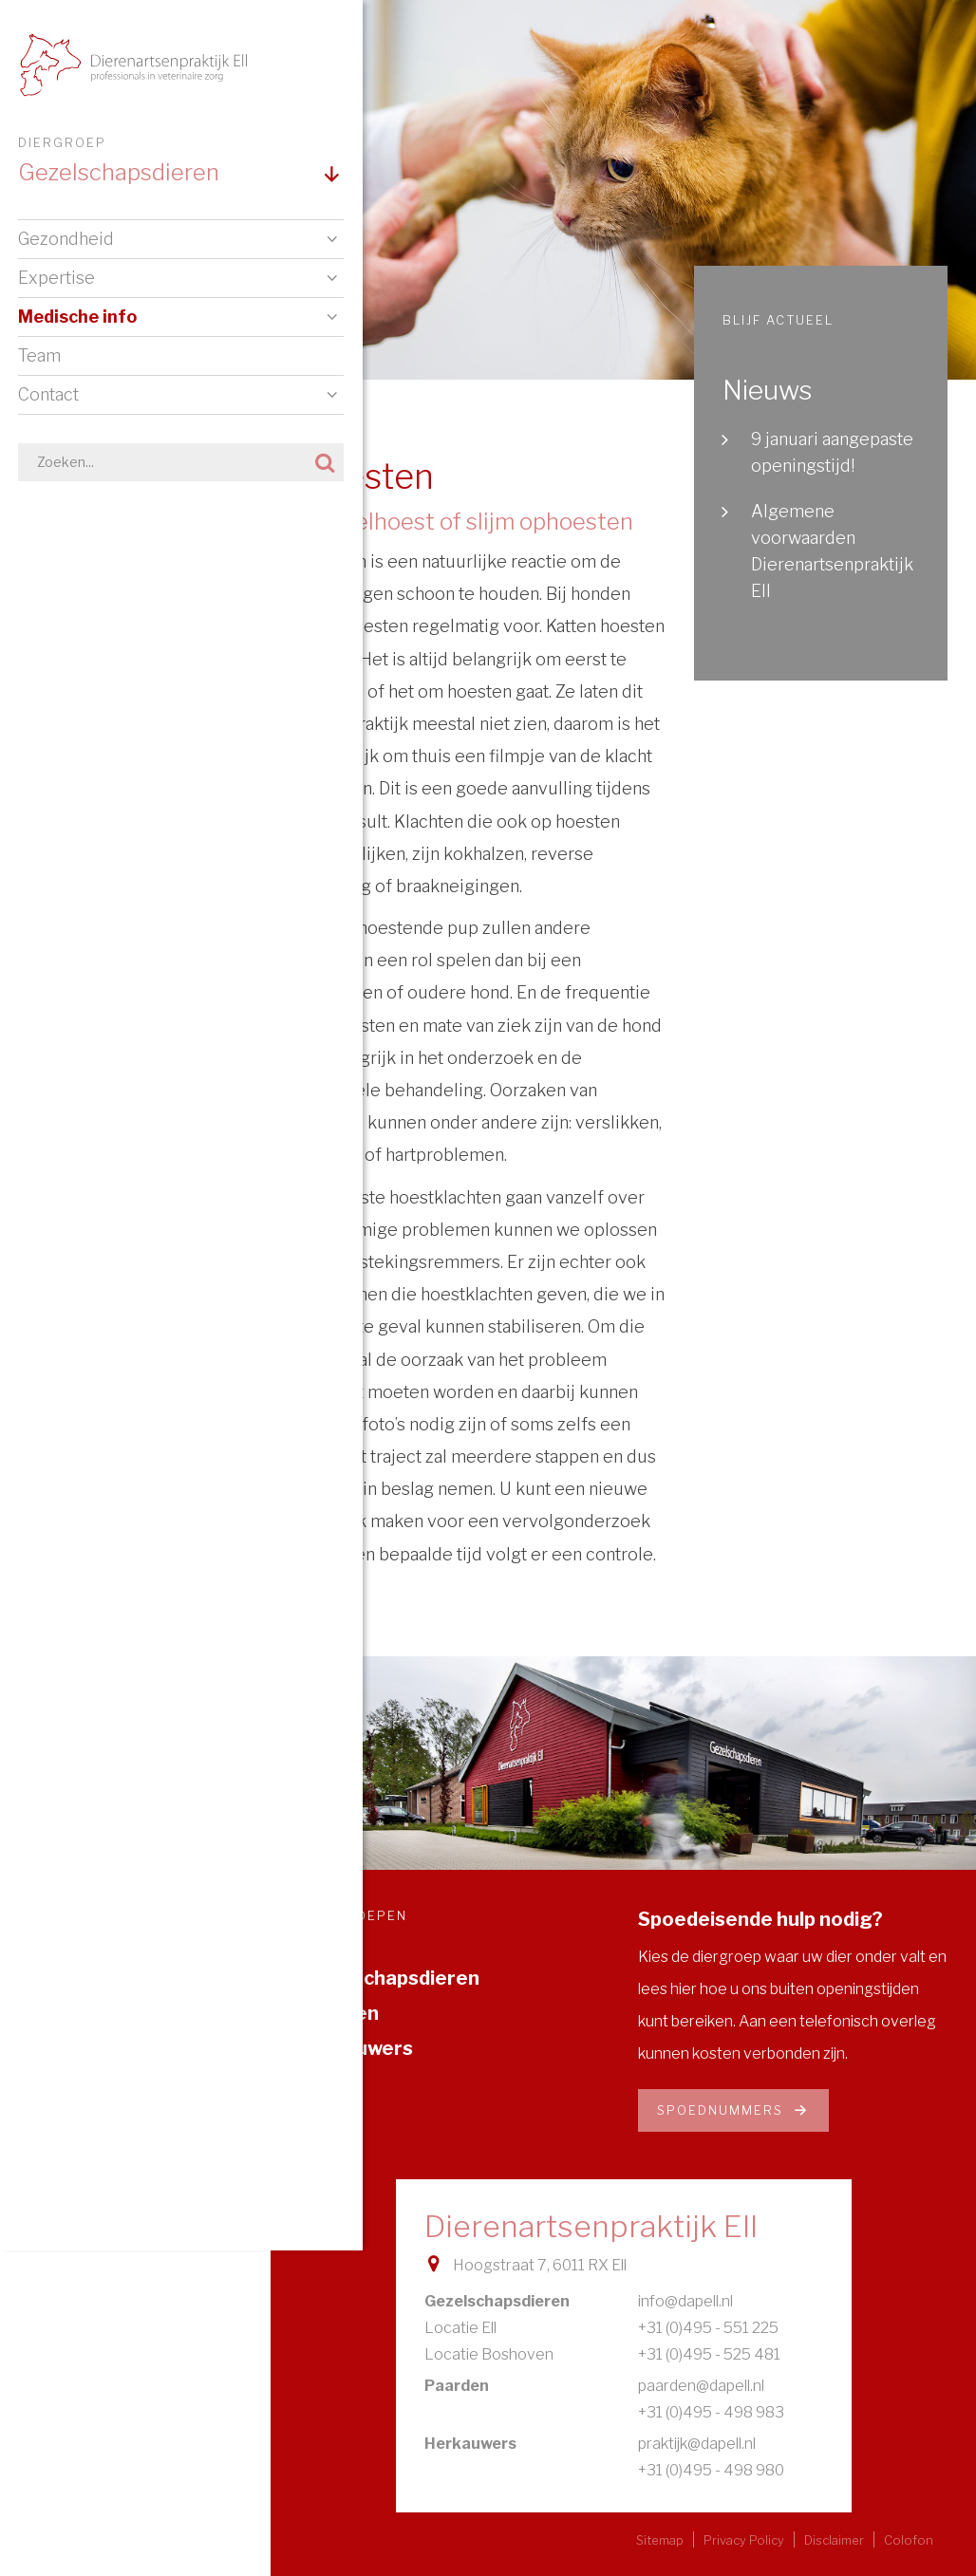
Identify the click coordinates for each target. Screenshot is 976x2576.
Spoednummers (733, 2110)
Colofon (908, 2540)
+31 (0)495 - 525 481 (709, 2354)
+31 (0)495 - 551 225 (708, 2328)
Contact (49, 398)
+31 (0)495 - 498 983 (711, 2412)
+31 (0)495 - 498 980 (711, 2470)
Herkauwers (356, 2048)
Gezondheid (67, 242)
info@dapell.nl (685, 2301)
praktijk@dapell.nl (697, 2444)
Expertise (57, 281)
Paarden (339, 2013)
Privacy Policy (744, 2540)
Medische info (78, 320)
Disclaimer (834, 2540)
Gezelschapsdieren (389, 1978)
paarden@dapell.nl (701, 2386)
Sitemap (660, 2540)
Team (40, 359)
